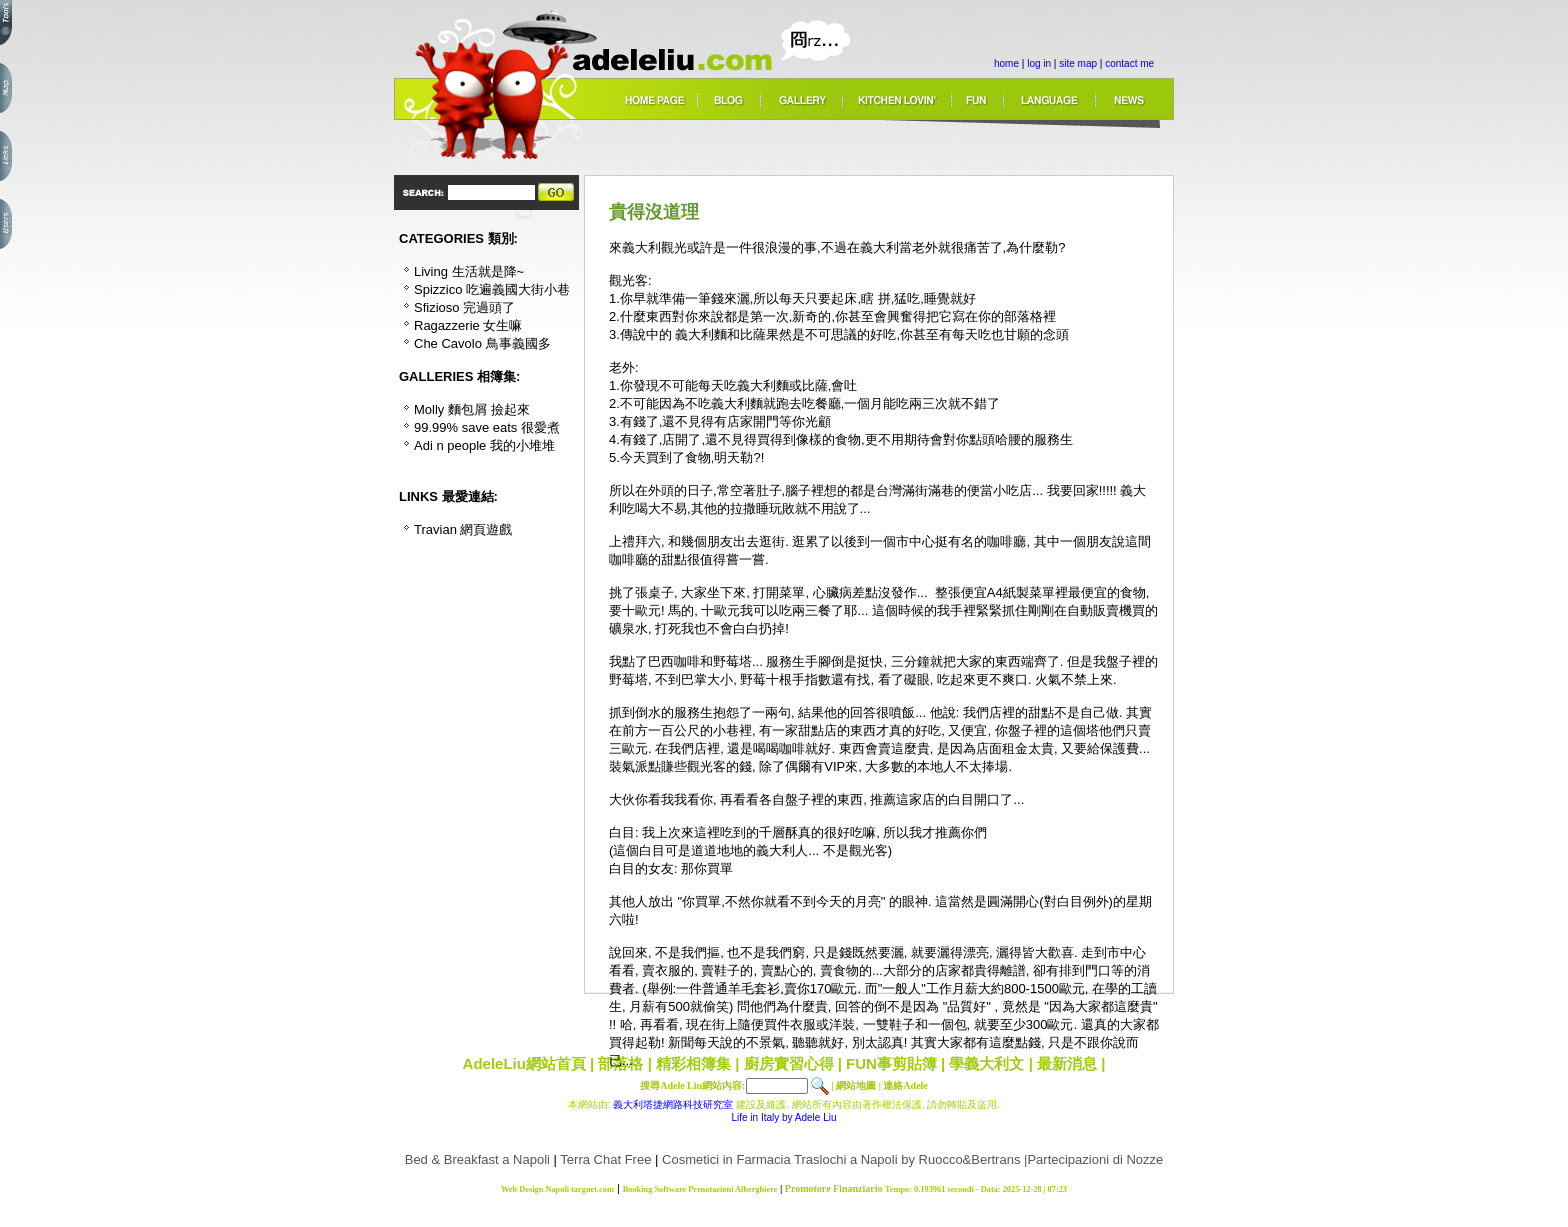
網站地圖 (856, 1085)
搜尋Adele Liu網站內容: (692, 1085)
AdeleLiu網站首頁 (524, 1063)
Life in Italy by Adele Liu (783, 1117)
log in (1039, 63)
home (1006, 63)
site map (1078, 63)
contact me (1129, 63)
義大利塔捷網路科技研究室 (673, 1104)
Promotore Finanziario (834, 1188)
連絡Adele (905, 1085)
